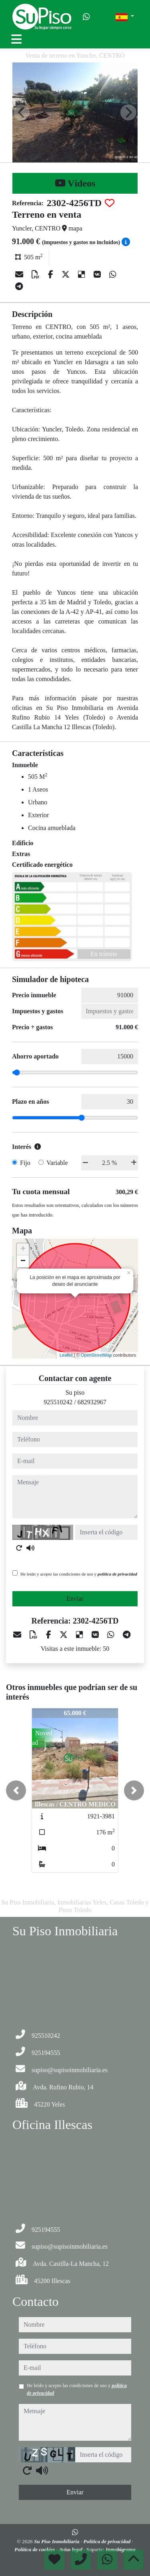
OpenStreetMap (96, 1355)
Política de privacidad (107, 2541)
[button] (16, 1790)
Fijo (25, 1162)
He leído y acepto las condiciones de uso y (78, 1574)
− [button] (23, 1261)
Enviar (75, 1598)
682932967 (92, 1402)
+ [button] (23, 1249)
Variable (57, 1162)
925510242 (58, 1402)
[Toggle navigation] (16, 39)
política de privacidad (117, 1574)
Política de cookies (35, 2549)
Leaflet (66, 1355)
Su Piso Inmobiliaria (57, 2541)
